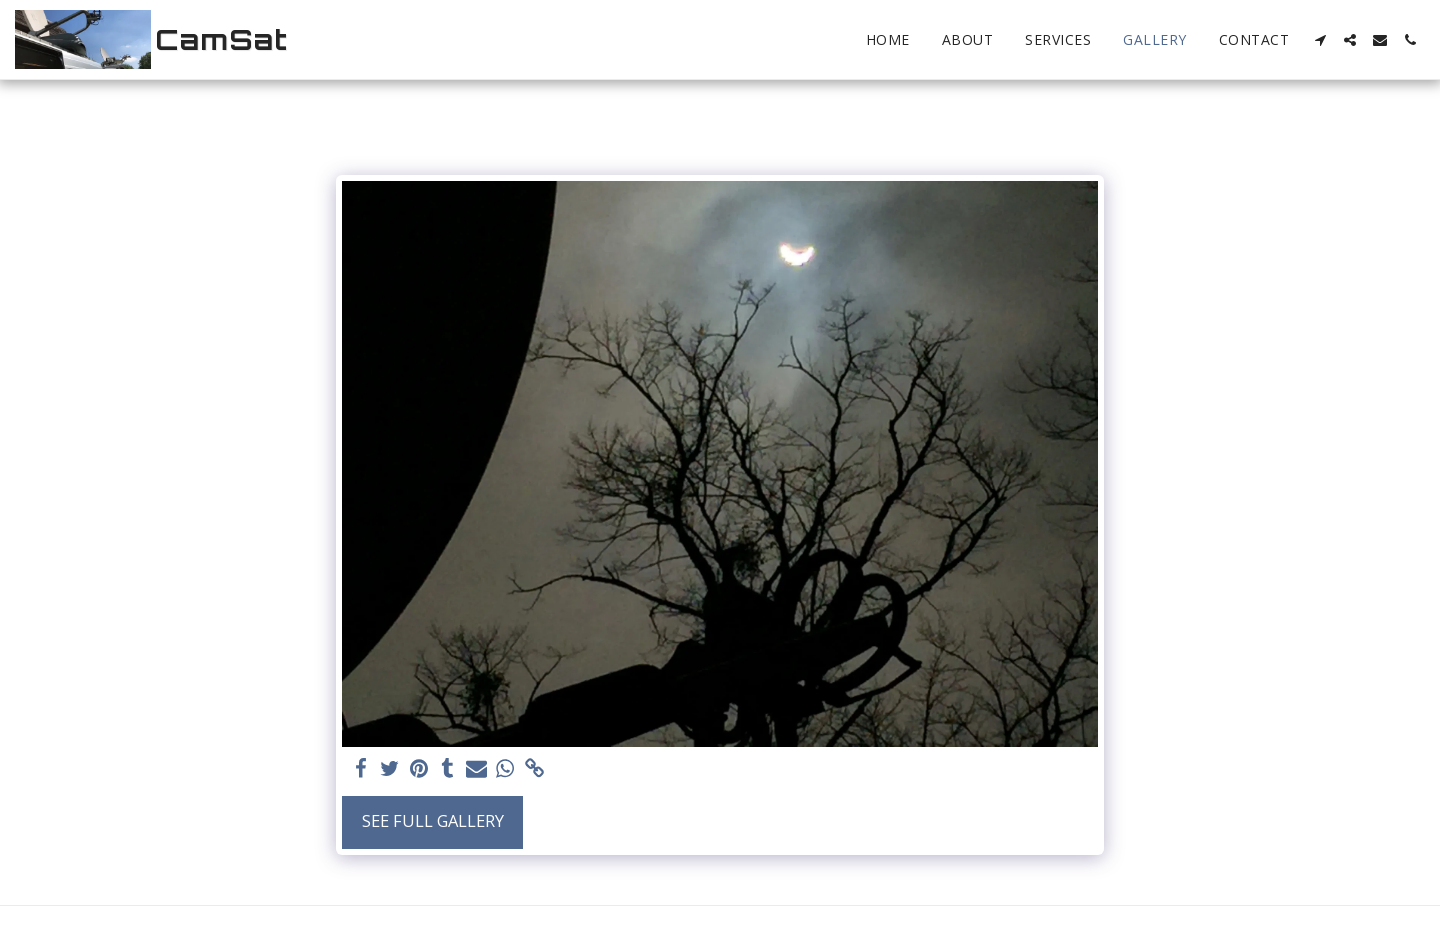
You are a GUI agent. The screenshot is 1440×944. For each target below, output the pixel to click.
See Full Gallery (433, 820)
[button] (1320, 40)
